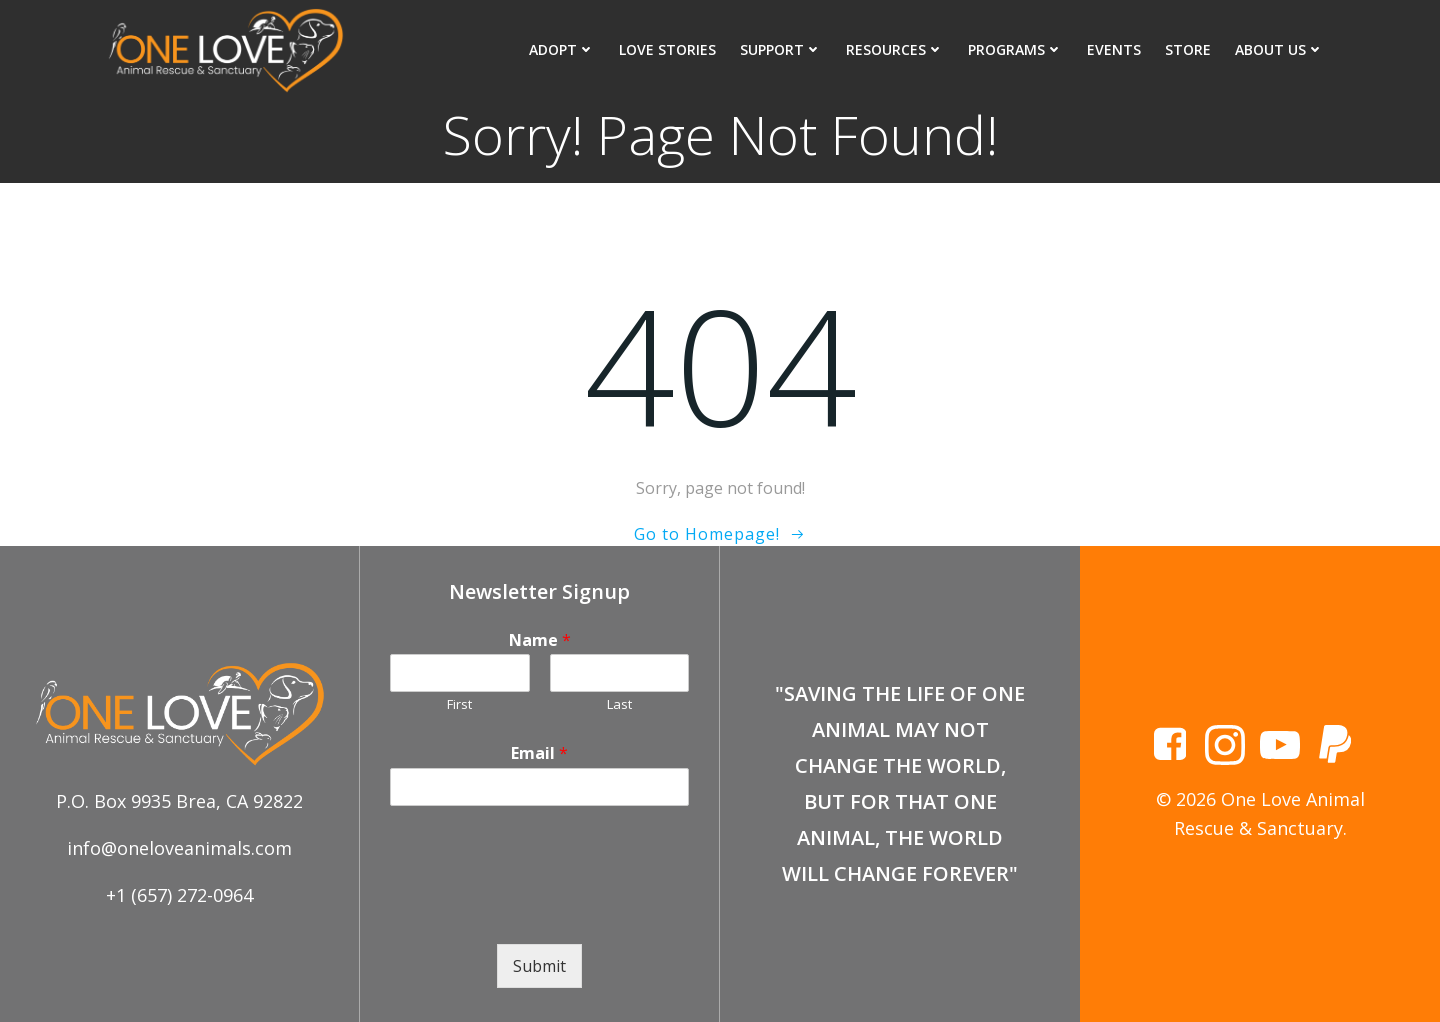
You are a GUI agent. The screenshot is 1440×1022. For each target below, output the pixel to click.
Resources (895, 49)
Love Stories (667, 49)
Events (1114, 49)
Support (781, 49)
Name (540, 640)
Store (1188, 49)
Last (619, 704)
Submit (539, 966)
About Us (1279, 49)
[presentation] (542, 911)
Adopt (562, 49)
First (459, 704)
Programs (1015, 49)
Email (539, 753)
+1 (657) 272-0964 (179, 895)
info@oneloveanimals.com (179, 848)
